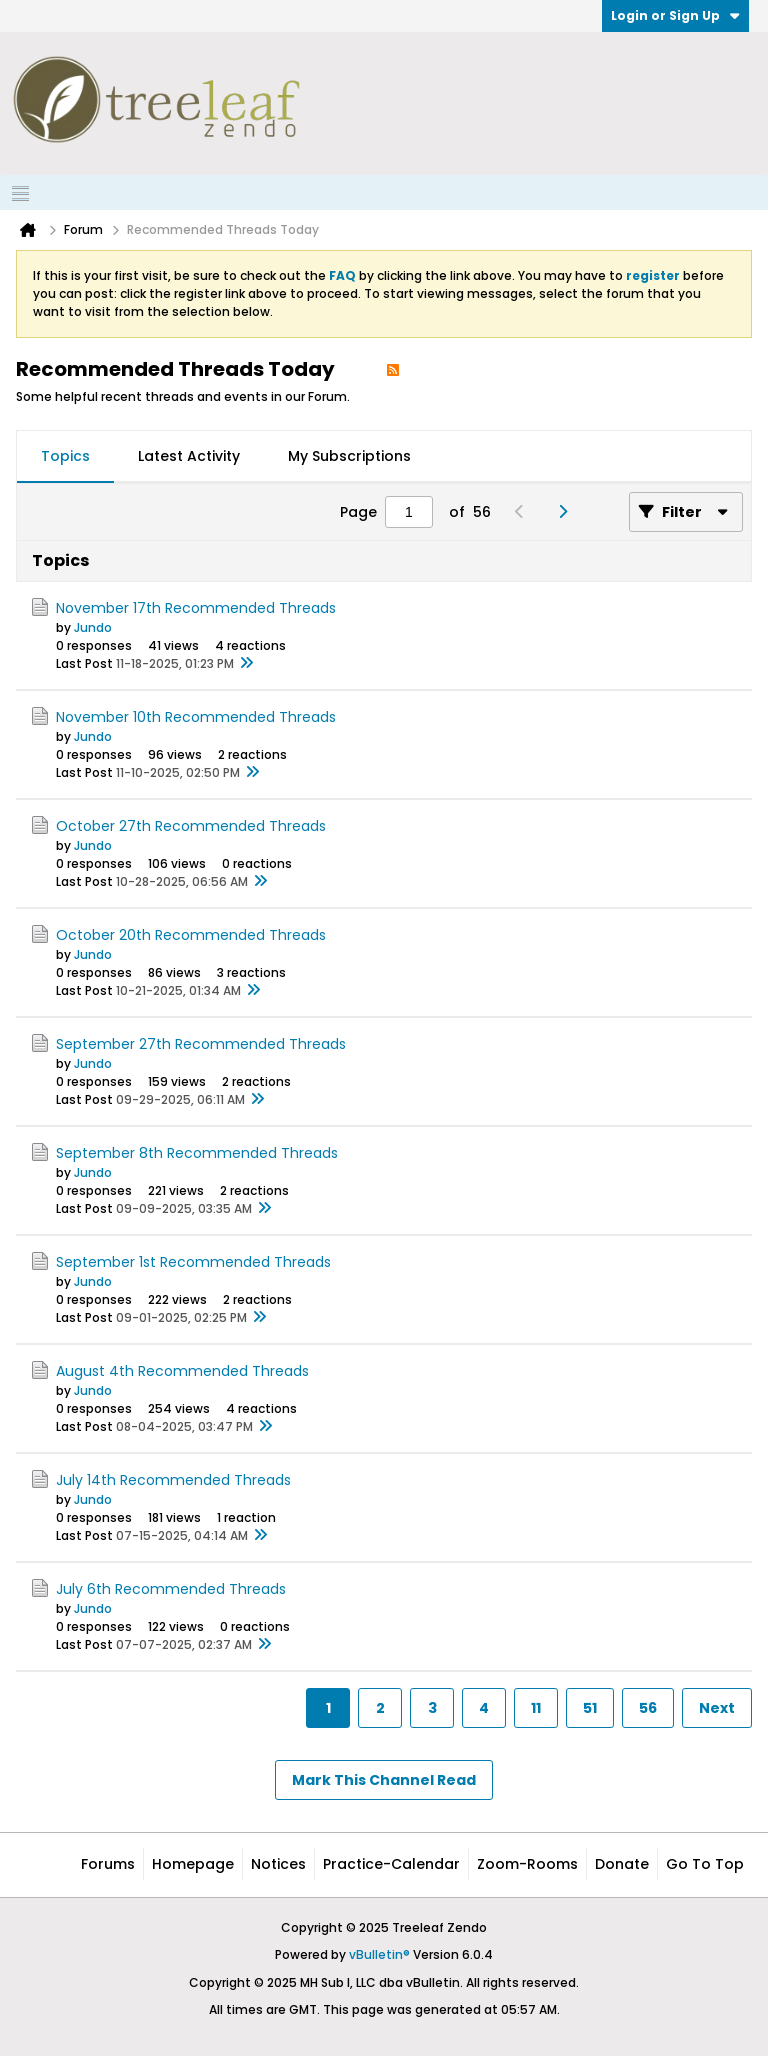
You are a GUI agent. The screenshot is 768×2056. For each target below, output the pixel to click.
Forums (108, 1864)
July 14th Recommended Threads (173, 1480)
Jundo (93, 627)
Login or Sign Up (675, 15)
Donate (622, 1864)
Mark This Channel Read (384, 1780)
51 (590, 1708)
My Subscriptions (349, 456)
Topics (65, 456)
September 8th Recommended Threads (197, 1153)
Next (717, 1708)
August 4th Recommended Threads (182, 1371)
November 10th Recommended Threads (196, 717)
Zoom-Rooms (527, 1864)
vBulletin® (379, 1954)
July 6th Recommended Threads (171, 1589)
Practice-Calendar (391, 1864)
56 (648, 1708)
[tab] (65, 457)
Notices (278, 1864)
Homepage (193, 1864)
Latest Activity (189, 456)
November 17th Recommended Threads (196, 608)
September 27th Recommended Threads (201, 1044)
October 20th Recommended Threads (191, 935)
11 (536, 1708)
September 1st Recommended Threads (193, 1262)
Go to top (705, 1864)
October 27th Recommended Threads (191, 826)
